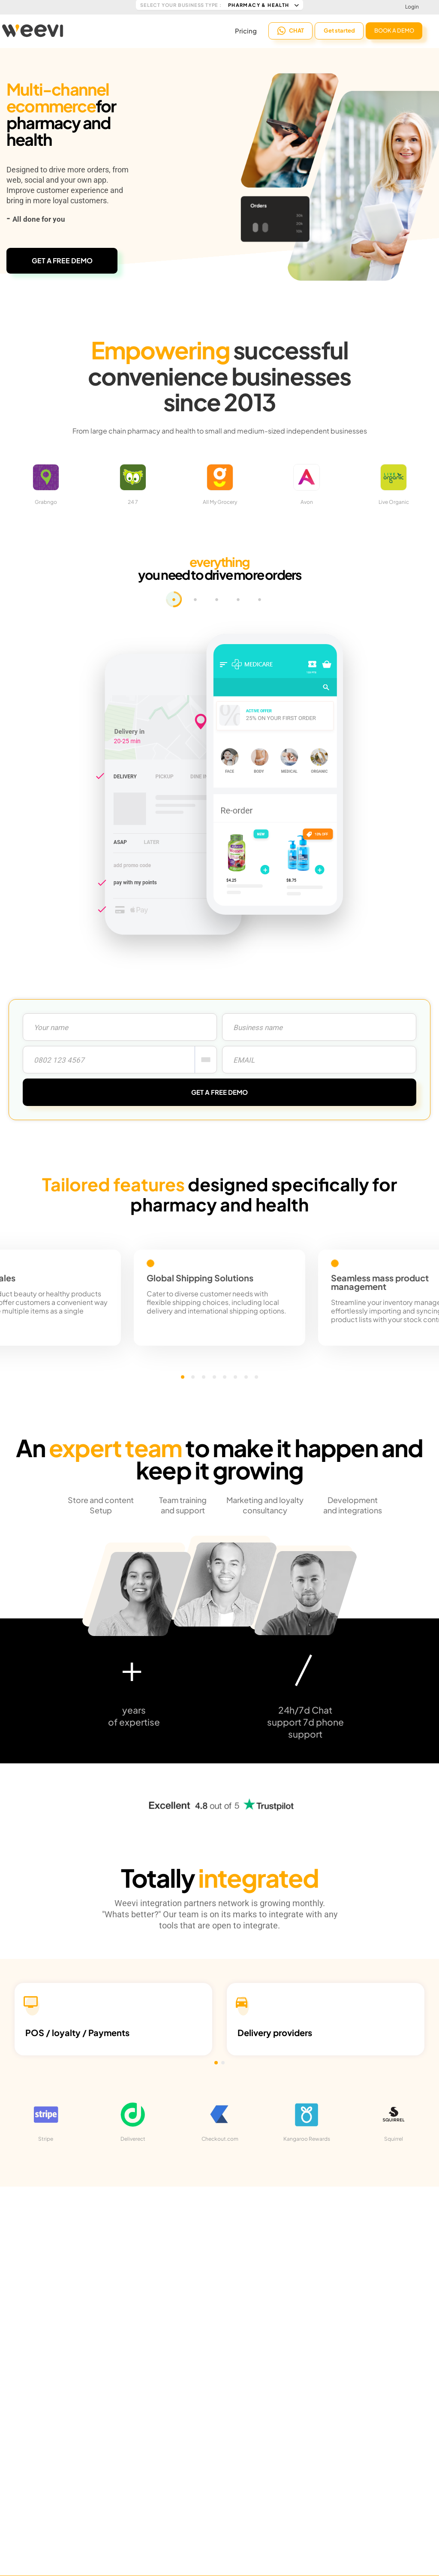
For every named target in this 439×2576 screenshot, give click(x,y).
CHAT (290, 30)
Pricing (246, 30)
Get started (339, 30)
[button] (195, 1377)
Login (412, 6)
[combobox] (205, 1060)
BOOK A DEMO (394, 29)
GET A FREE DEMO (62, 260)
